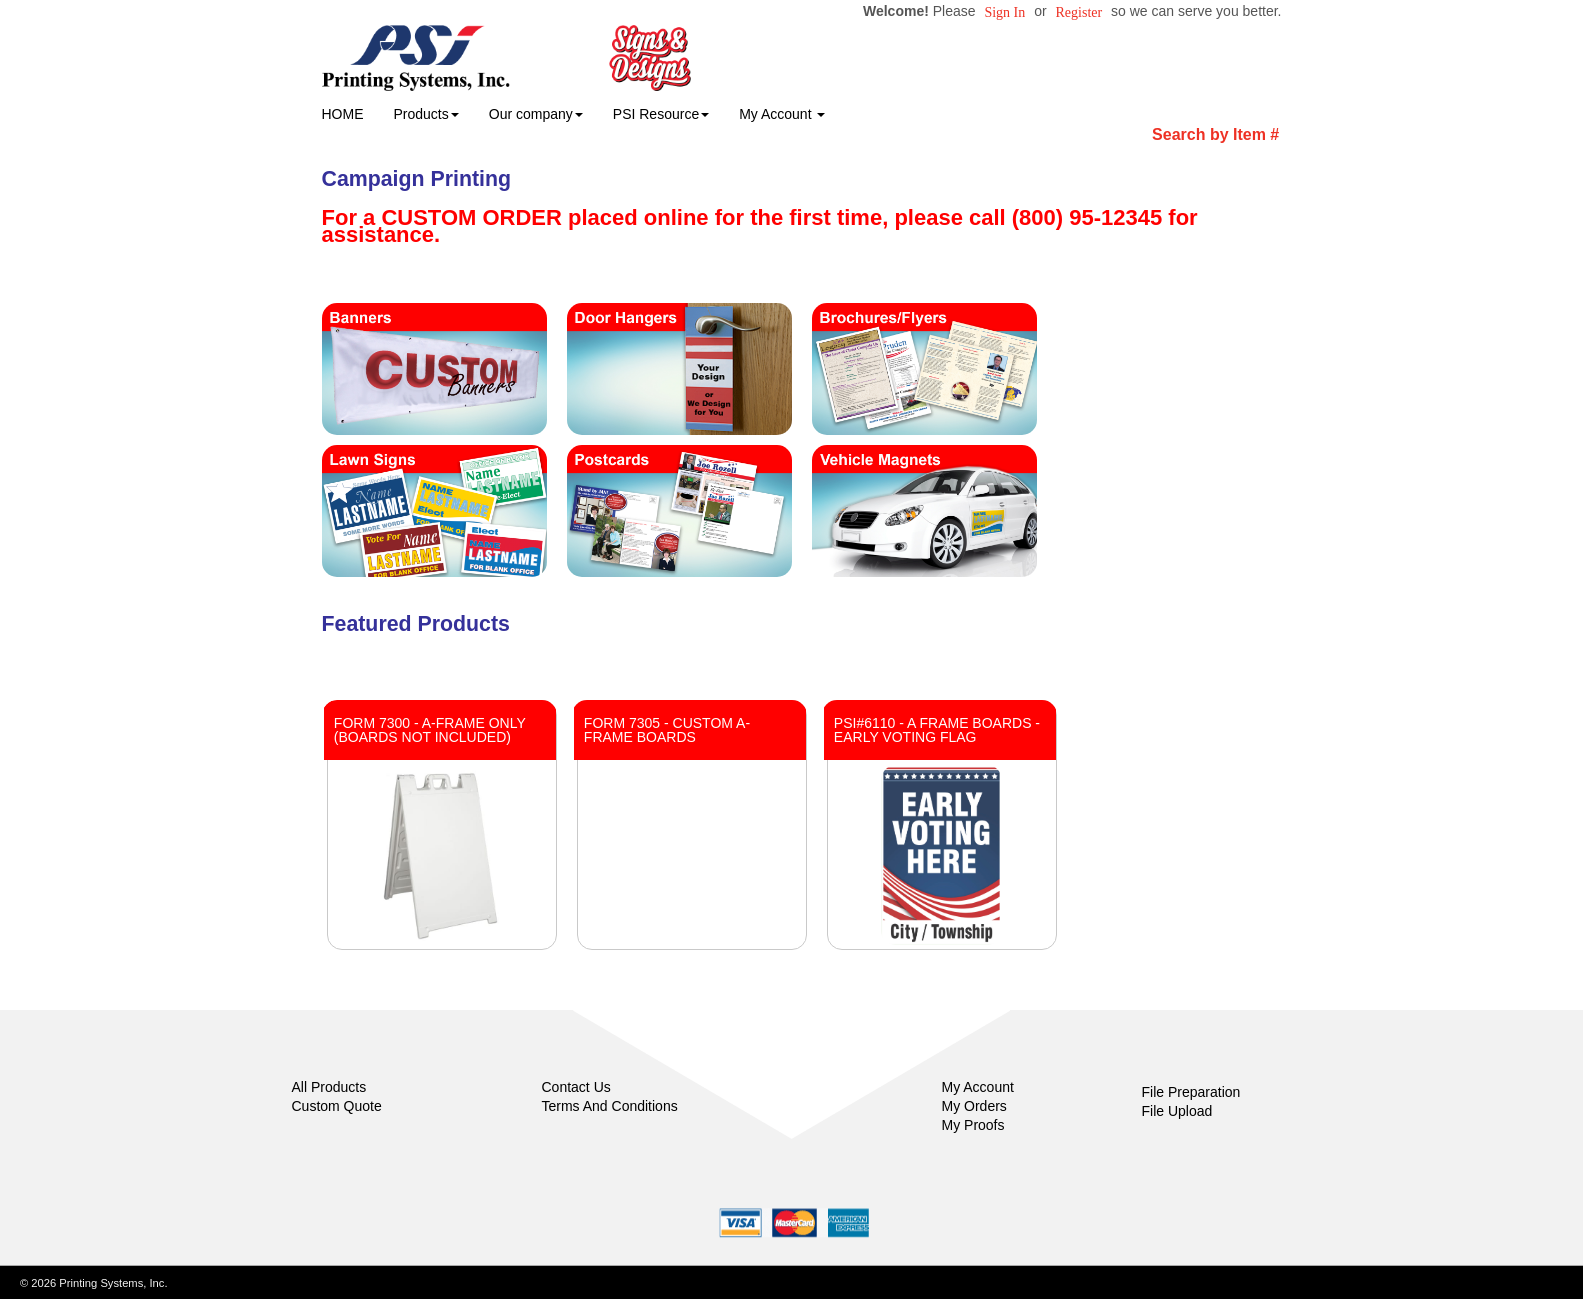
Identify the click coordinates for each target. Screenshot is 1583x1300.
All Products (329, 1087)
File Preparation (1191, 1092)
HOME (343, 114)
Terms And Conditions (610, 1106)
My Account (978, 1087)
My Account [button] (782, 114)
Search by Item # (1215, 134)
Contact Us (576, 1087)
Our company (536, 114)
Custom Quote (337, 1106)
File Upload (1177, 1111)
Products (426, 114)
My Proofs (973, 1125)
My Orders (974, 1106)
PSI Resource (661, 114)
